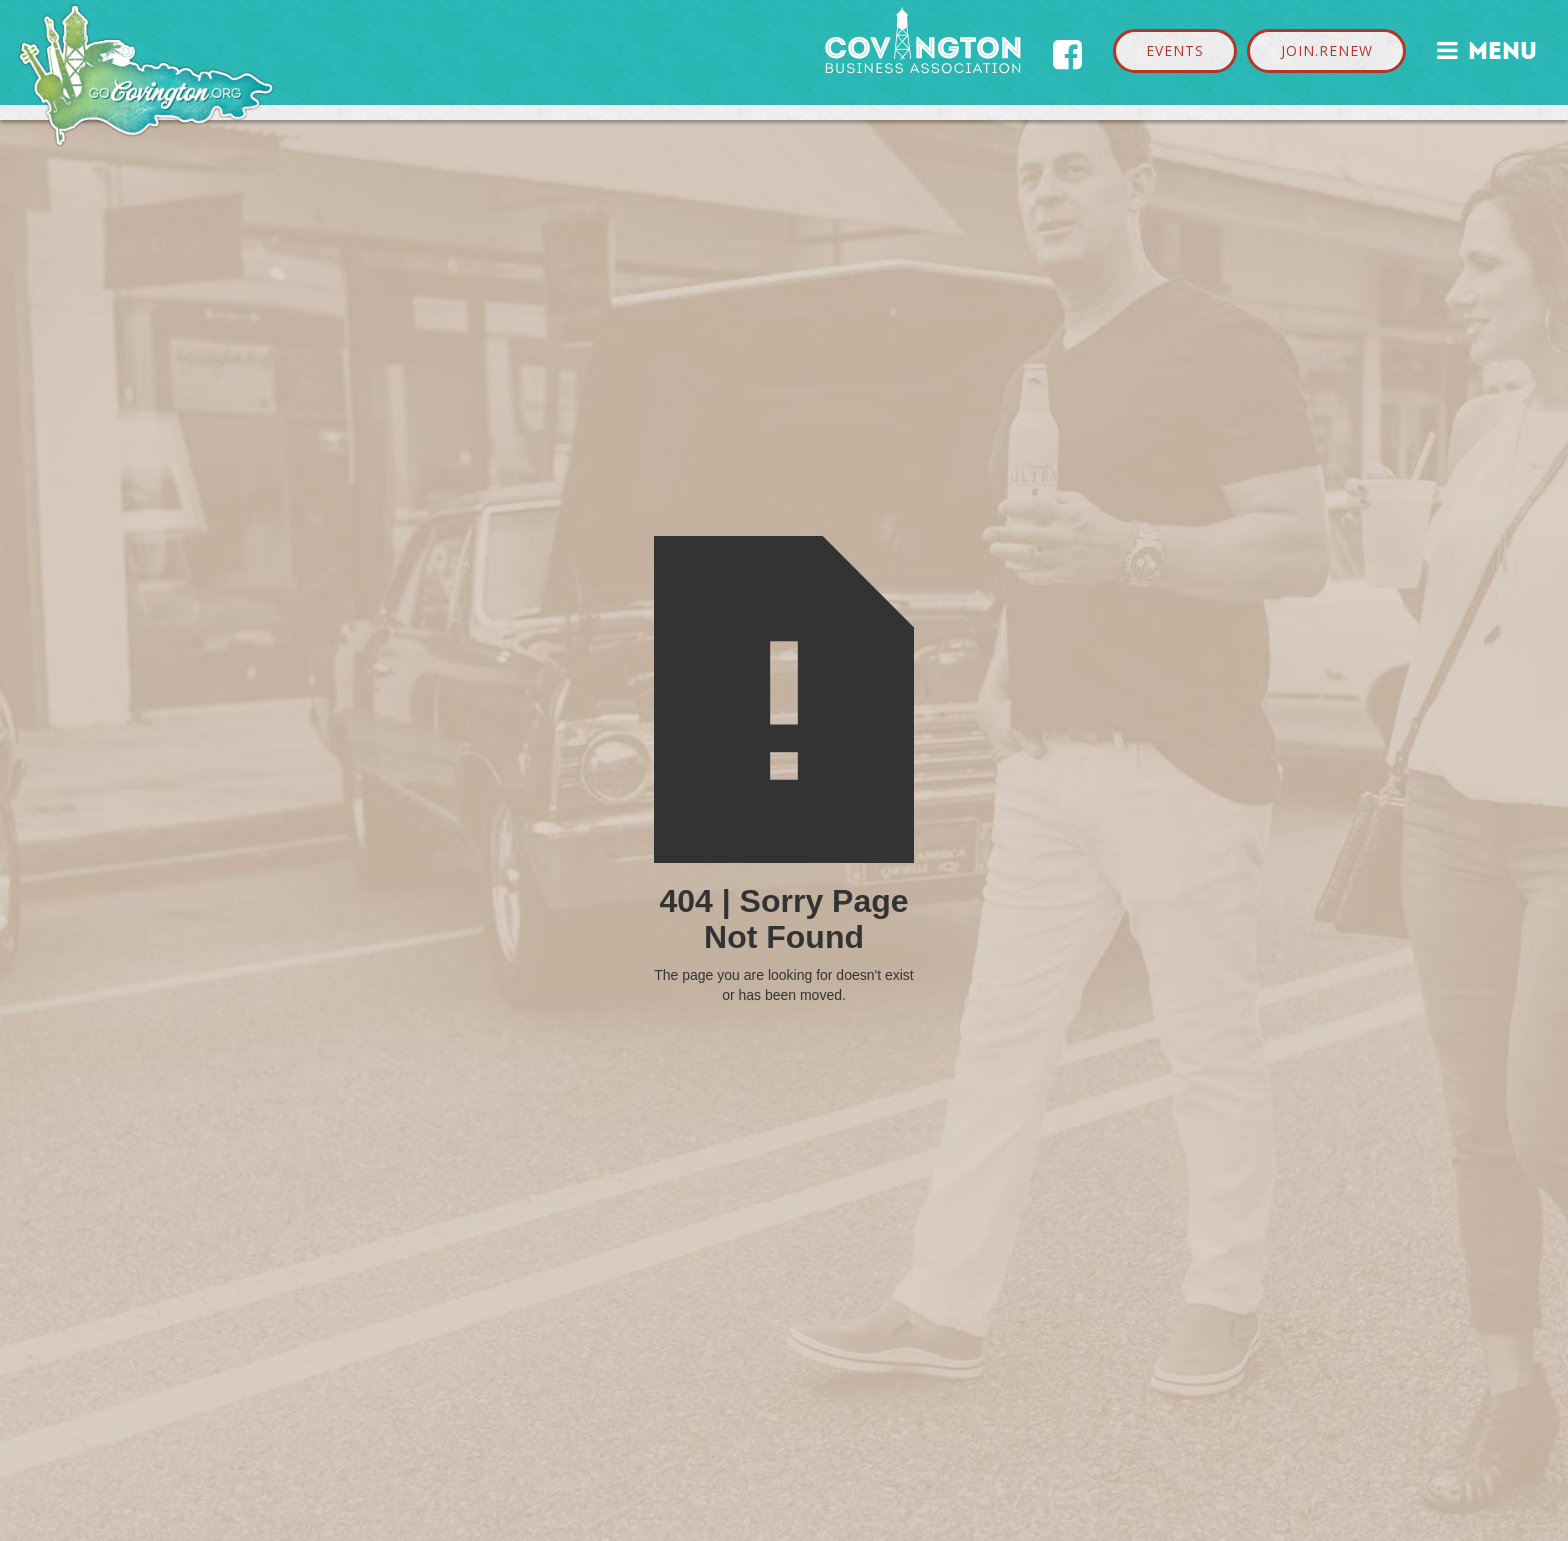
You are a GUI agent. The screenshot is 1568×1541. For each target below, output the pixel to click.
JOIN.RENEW (1327, 50)
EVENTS (1175, 50)
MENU (1487, 48)
